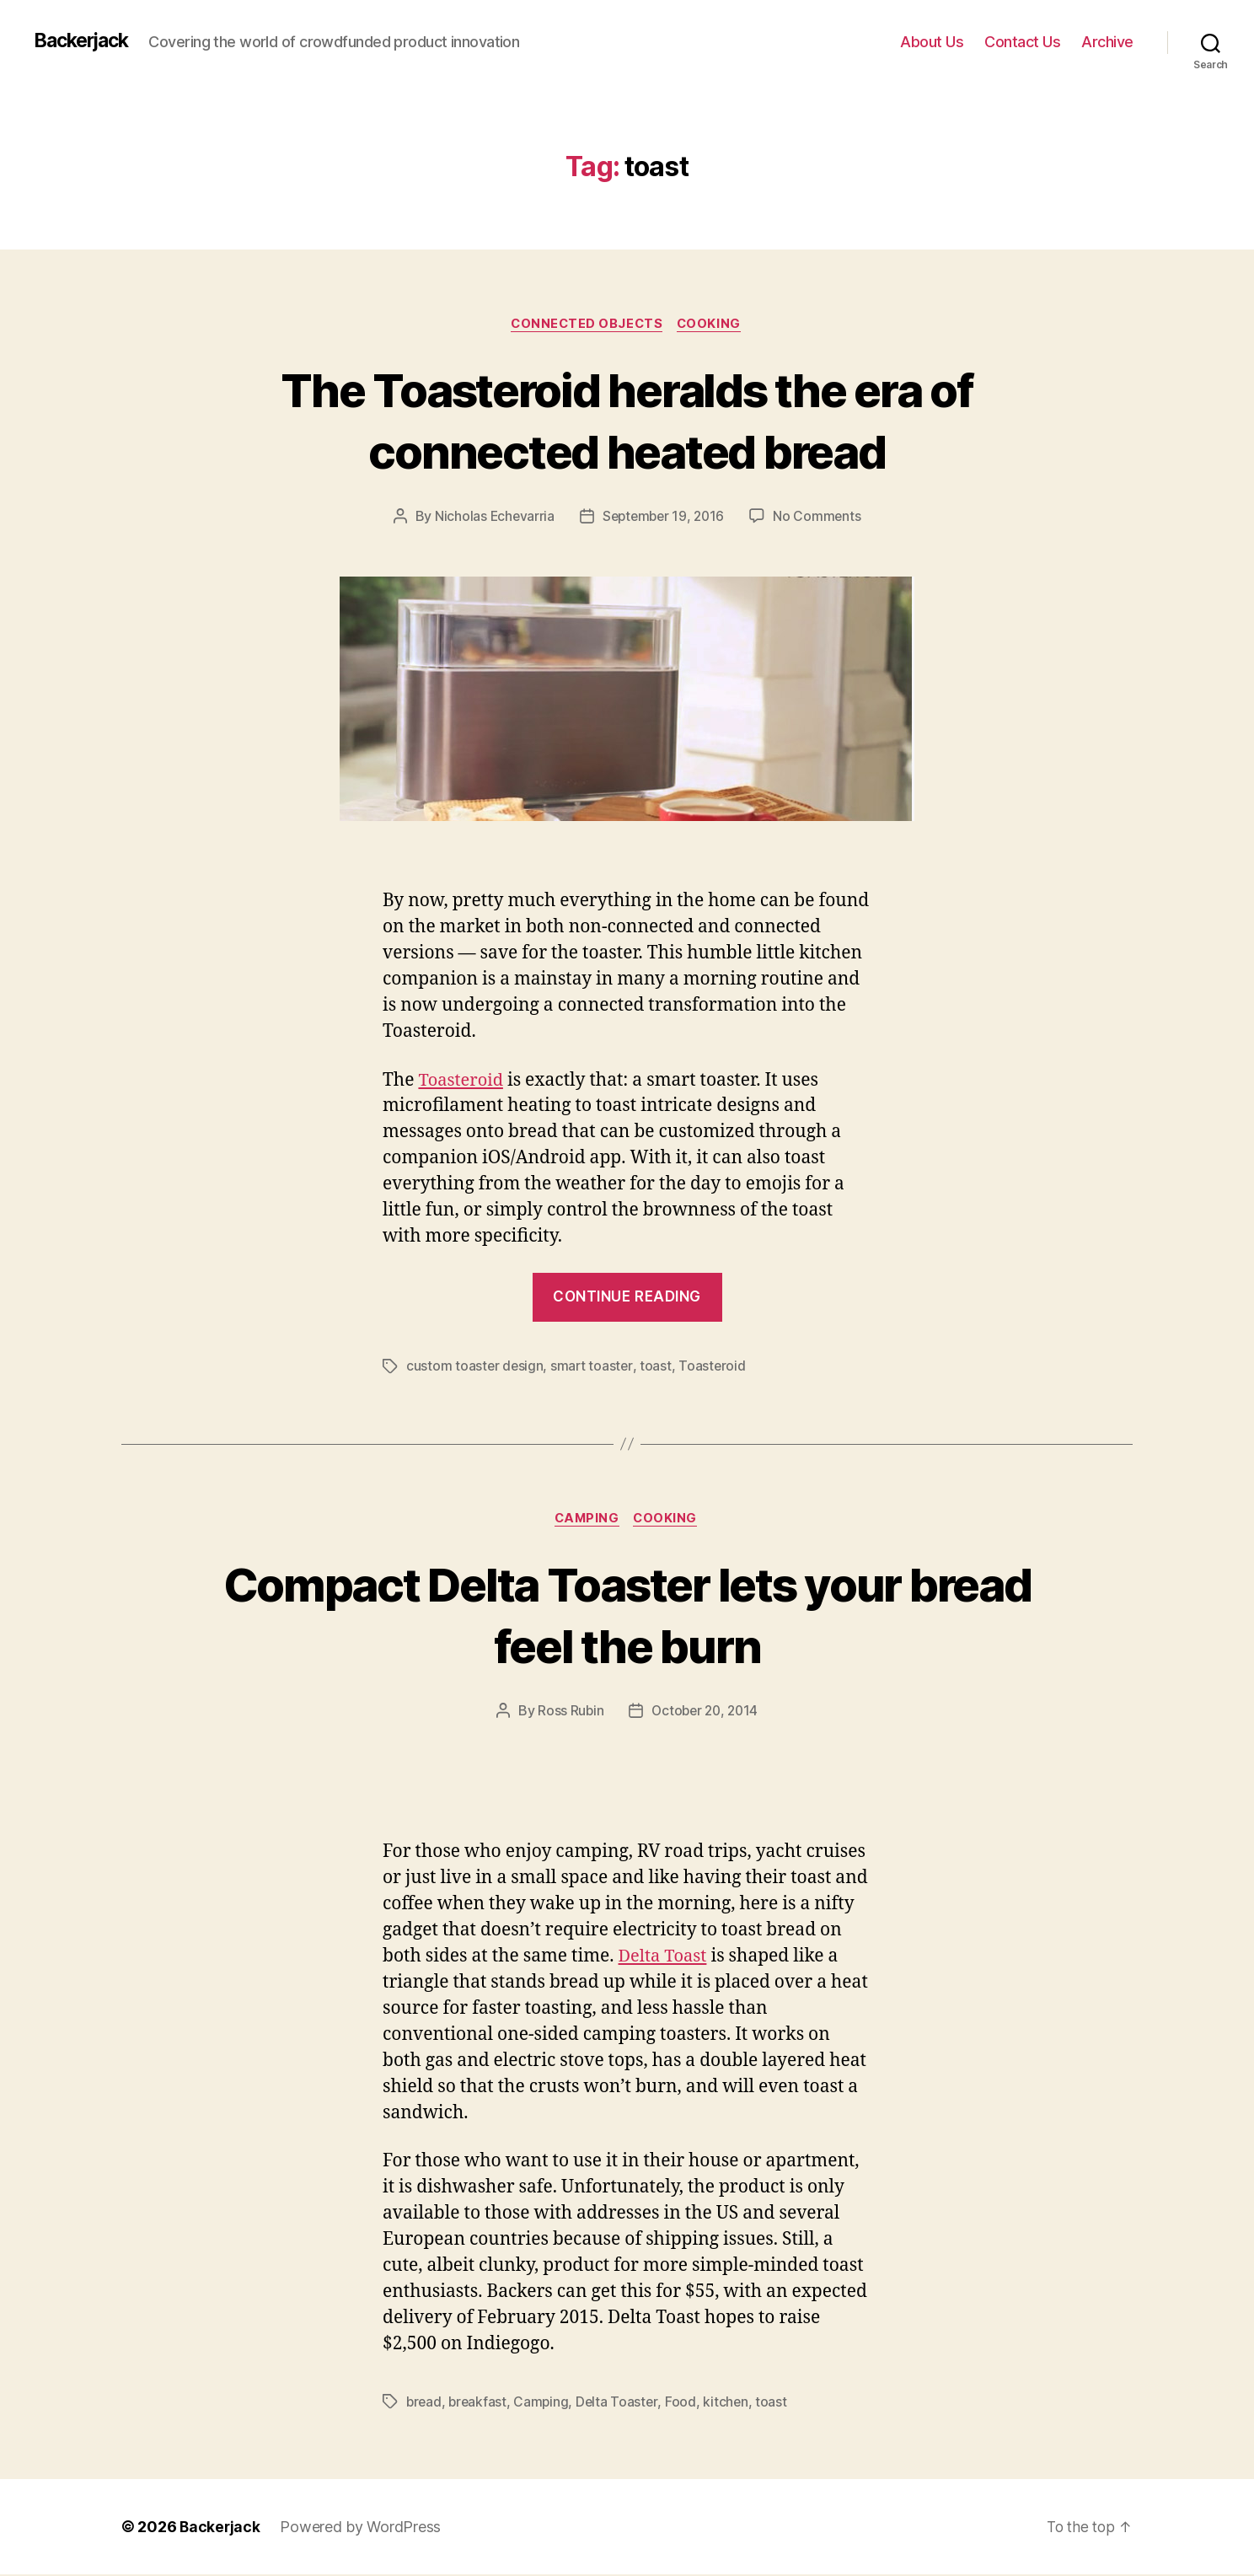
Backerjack (85, 41)
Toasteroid (462, 1081)
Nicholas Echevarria (491, 517)
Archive (1107, 42)
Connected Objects (586, 324)
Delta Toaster (621, 2403)
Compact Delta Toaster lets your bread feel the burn (627, 1616)
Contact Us (1022, 42)
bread (424, 2403)
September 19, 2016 (663, 517)
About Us (931, 42)
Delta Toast (665, 1957)
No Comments (820, 517)
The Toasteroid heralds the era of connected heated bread (627, 420)
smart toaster (593, 1367)
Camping (586, 1520)
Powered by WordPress (361, 2528)
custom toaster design (475, 1367)
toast (658, 1367)
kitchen (730, 2403)
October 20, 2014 (705, 1712)
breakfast (480, 2403)
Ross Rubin (567, 1712)
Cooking (712, 324)
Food (685, 2403)
